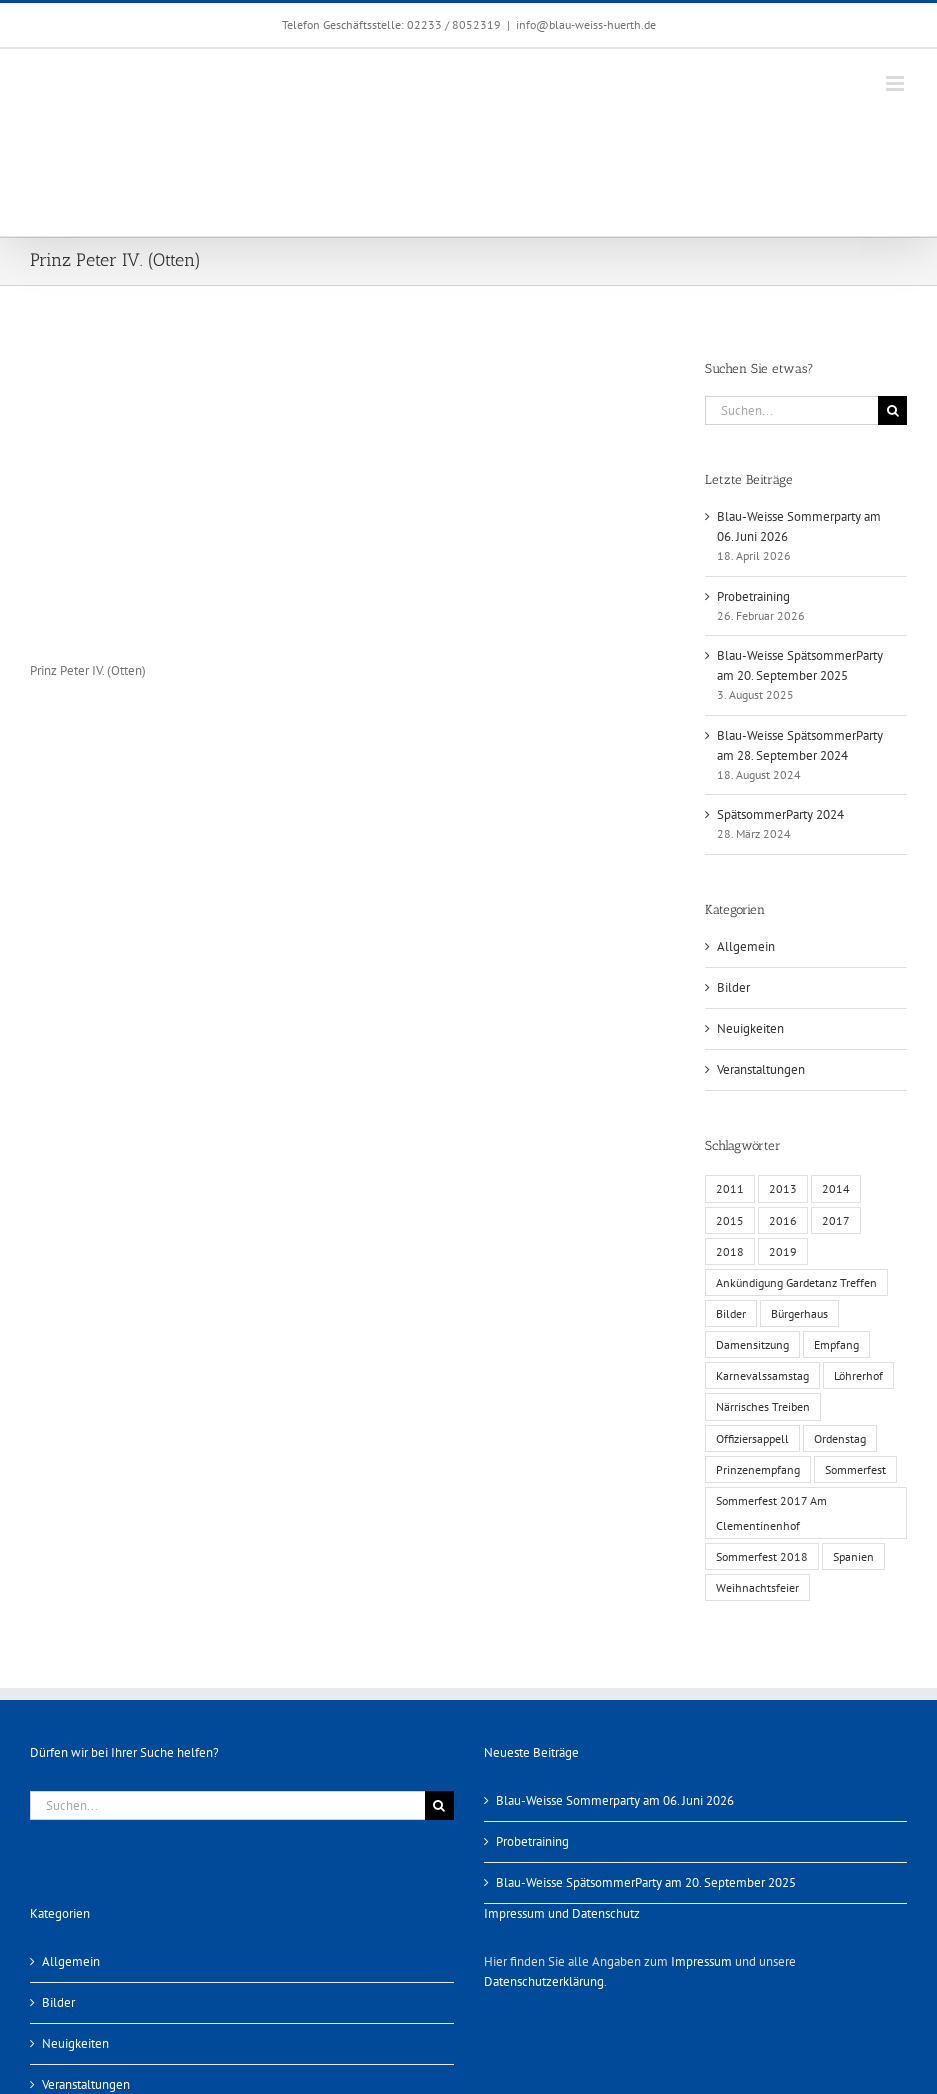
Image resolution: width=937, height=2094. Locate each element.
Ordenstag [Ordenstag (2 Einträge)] (840, 1438)
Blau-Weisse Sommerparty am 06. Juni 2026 (615, 1800)
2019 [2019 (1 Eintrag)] (783, 1251)
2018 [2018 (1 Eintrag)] (730, 1251)
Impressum (701, 1961)
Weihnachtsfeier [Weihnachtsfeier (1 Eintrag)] (757, 1587)
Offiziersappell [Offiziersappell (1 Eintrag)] (752, 1438)
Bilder (733, 987)
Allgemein (746, 946)
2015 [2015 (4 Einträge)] (730, 1220)
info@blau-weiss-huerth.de (586, 24)
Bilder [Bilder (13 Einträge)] (731, 1313)
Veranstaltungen (761, 1069)
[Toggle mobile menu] (896, 83)
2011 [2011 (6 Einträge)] (730, 1188)
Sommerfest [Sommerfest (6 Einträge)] (855, 1469)
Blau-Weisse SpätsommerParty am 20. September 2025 (646, 1882)
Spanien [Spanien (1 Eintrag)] (853, 1556)
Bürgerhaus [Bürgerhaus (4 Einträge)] (799, 1313)
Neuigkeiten (750, 1028)
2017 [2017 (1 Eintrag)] (836, 1220)
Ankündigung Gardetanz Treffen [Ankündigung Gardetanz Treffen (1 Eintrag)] (796, 1282)
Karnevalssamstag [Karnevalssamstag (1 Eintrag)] (762, 1375)
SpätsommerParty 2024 (780, 814)
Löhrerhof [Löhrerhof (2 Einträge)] (858, 1375)
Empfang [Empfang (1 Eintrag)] (836, 1344)
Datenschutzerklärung (544, 1981)
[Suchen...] (791, 410)
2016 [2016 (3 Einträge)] (783, 1220)
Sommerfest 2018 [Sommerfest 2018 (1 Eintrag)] (762, 1556)
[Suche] (892, 410)
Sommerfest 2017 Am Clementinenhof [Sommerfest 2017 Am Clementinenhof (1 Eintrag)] (771, 1513)
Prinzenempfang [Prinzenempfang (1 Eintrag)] (758, 1469)
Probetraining (753, 596)
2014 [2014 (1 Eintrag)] (836, 1188)
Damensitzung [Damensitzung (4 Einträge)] (752, 1344)
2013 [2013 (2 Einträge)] (783, 1188)
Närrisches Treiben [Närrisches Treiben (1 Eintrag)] (763, 1406)
